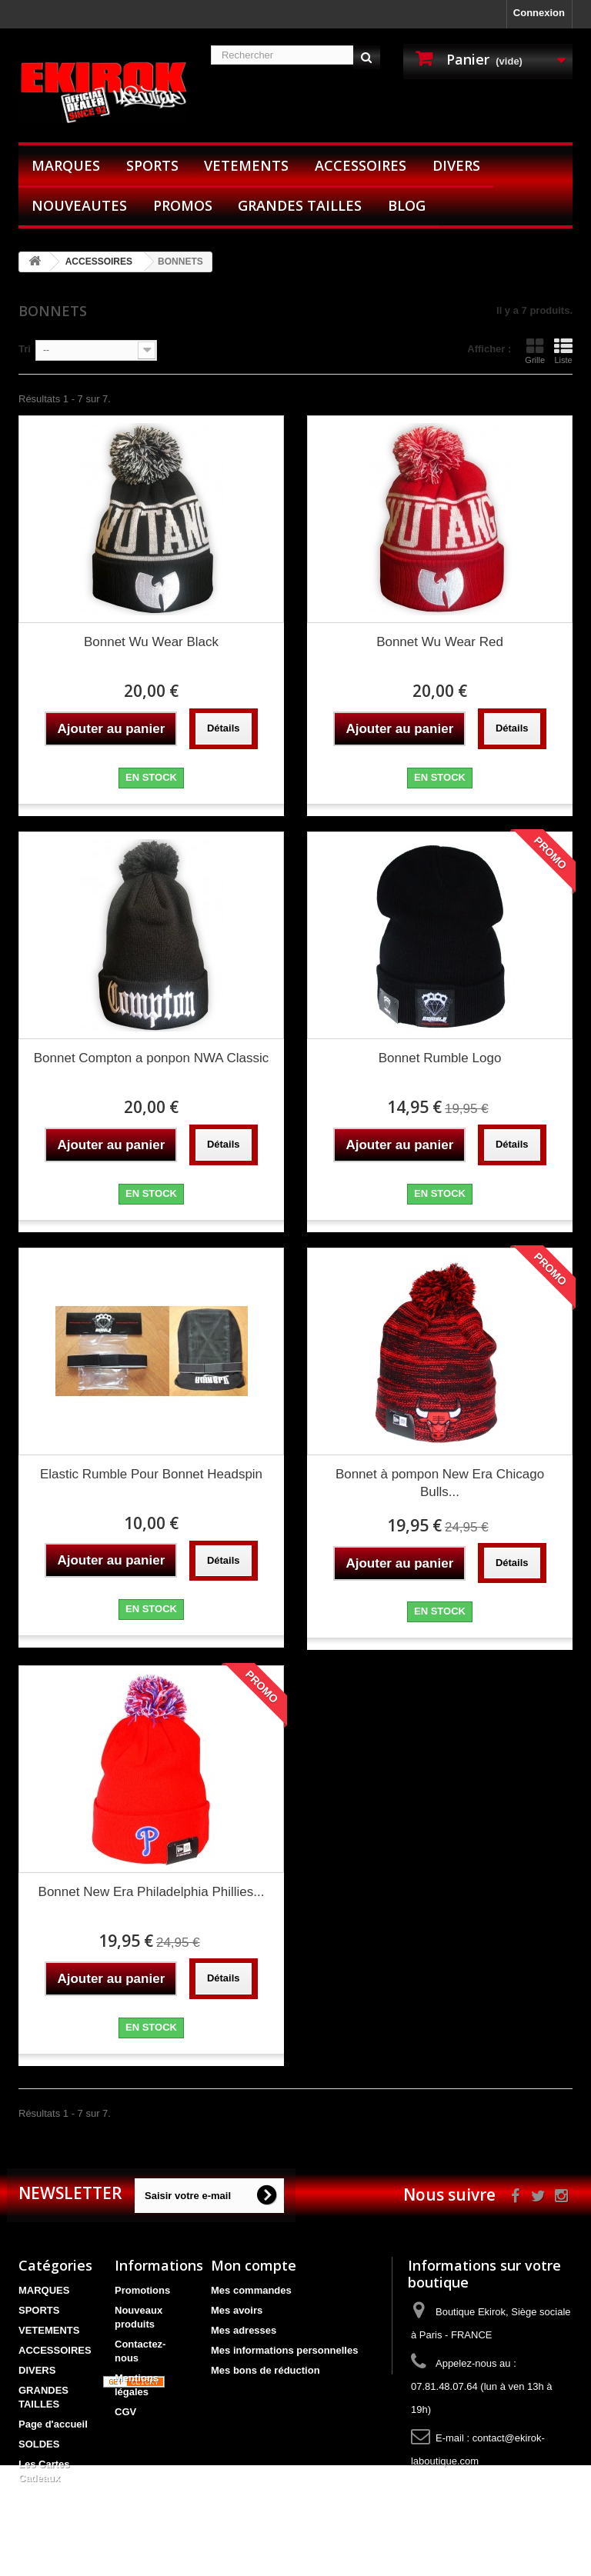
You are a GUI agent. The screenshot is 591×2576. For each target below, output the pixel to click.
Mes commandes (251, 2290)
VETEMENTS (246, 165)
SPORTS (152, 165)
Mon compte (253, 2265)
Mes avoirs (236, 2310)
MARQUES (66, 165)
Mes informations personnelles (284, 2350)
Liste (563, 351)
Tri (24, 349)
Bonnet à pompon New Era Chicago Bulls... (440, 1483)
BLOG (407, 205)
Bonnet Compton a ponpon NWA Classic (151, 1058)
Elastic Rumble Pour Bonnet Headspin (151, 1474)
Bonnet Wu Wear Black (151, 642)
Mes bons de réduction (265, 2370)
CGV (125, 2412)
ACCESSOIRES (360, 165)
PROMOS (182, 205)
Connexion (539, 12)
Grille (535, 351)
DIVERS (456, 165)
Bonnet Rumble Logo (440, 1058)
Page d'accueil (53, 2424)
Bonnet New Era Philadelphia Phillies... (151, 1892)
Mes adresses (243, 2330)
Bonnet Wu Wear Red (439, 642)
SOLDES (38, 2444)
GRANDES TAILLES (300, 205)
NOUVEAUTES (79, 205)
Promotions (142, 2290)
